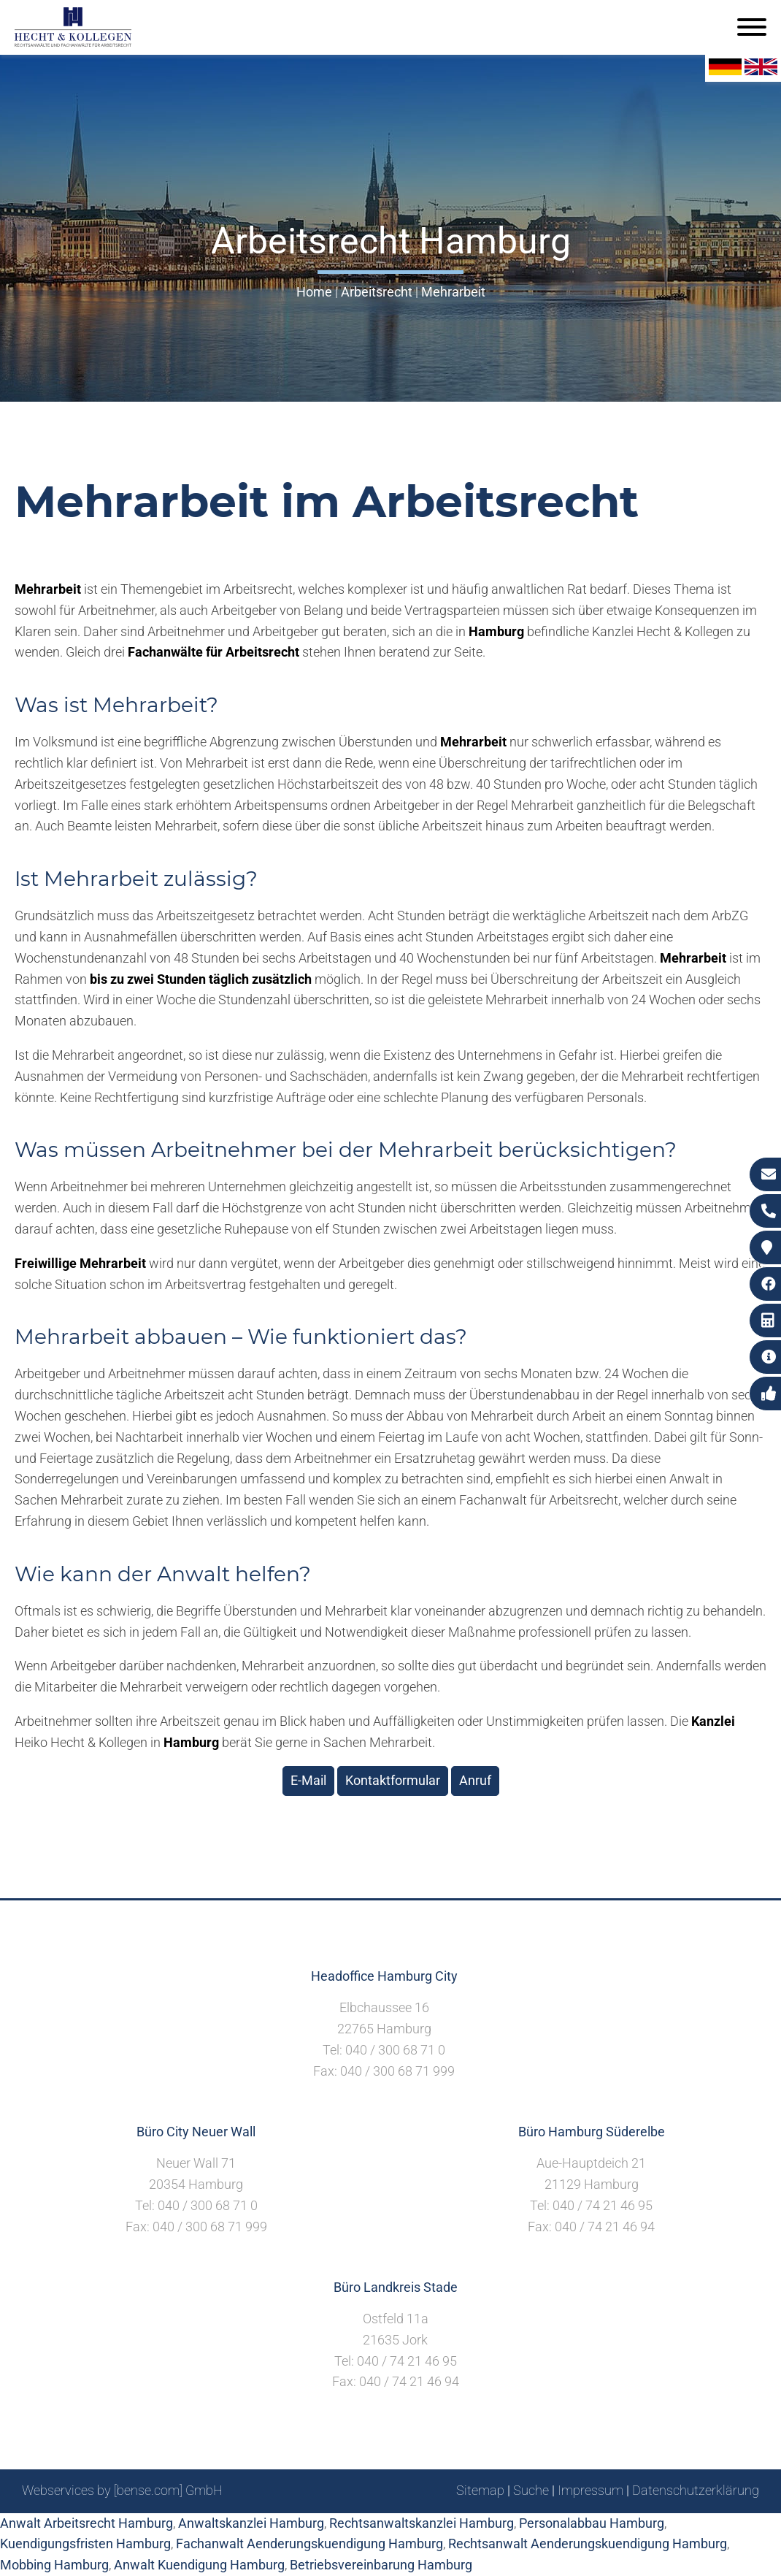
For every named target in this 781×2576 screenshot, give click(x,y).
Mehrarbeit (453, 291)
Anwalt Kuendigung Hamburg (199, 2564)
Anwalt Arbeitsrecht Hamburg (86, 2523)
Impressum (590, 2490)
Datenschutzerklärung (695, 2490)
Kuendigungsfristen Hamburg (85, 2543)
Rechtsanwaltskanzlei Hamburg (421, 2523)
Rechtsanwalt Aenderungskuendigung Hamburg (587, 2543)
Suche (531, 2490)
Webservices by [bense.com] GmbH (122, 2490)
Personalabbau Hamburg (591, 2523)
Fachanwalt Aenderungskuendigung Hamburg (309, 2543)
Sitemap (480, 2490)
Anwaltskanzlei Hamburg (251, 2523)
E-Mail (308, 1780)
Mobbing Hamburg (54, 2564)
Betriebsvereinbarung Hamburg (381, 2564)
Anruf (475, 1780)
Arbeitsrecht (376, 291)
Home (314, 291)
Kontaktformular (392, 1780)
